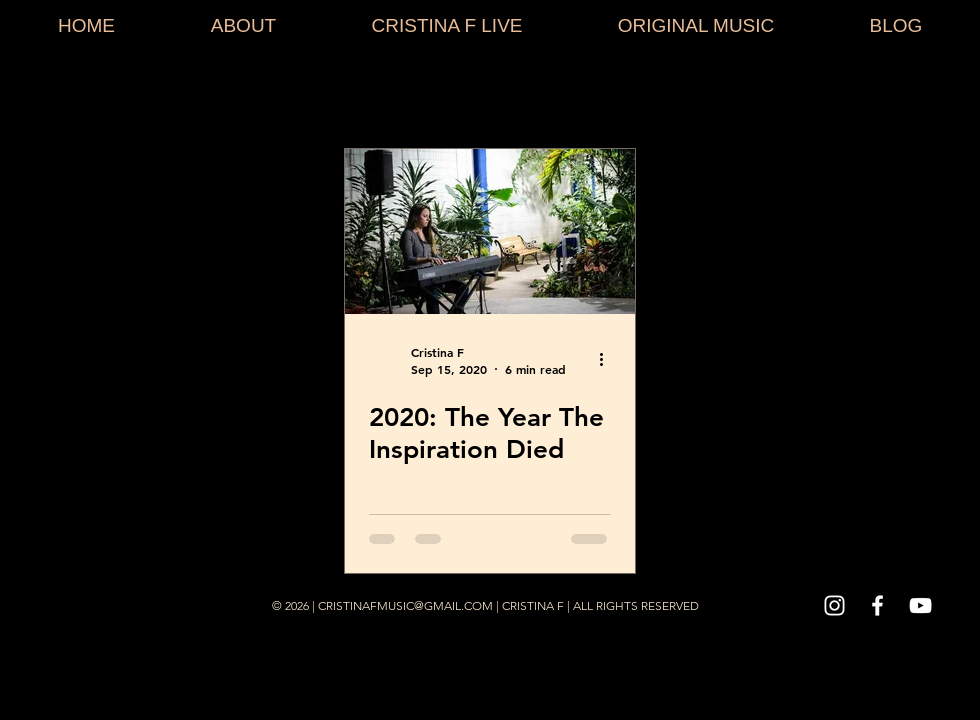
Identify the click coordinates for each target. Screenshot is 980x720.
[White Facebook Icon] (877, 605)
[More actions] (608, 360)
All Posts (50, 94)
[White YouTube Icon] (920, 605)
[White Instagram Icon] (834, 605)
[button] (934, 96)
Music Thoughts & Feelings (579, 94)
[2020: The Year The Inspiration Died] (490, 231)
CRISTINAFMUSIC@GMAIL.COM (405, 605)
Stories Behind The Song (208, 94)
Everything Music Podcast (805, 94)
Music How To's (390, 94)
